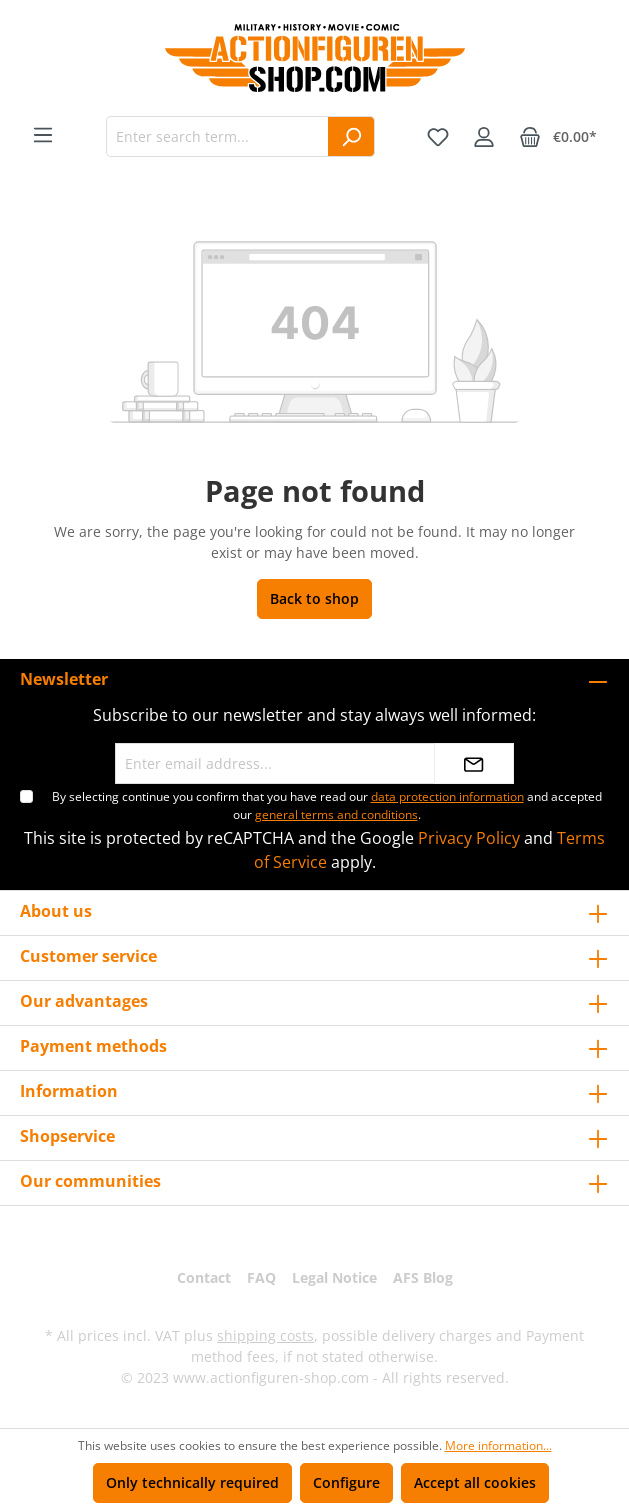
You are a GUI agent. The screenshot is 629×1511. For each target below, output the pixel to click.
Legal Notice (334, 1277)
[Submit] (474, 763)
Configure (346, 1482)
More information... (498, 1445)
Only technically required (192, 1482)
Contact (204, 1277)
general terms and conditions (336, 814)
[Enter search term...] (217, 136)
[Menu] (43, 135)
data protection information (447, 796)
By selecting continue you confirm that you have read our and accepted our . (327, 805)
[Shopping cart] (558, 137)
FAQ (261, 1277)
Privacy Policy (469, 838)
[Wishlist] (438, 137)
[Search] (351, 136)
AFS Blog (423, 1277)
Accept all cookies (475, 1482)
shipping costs (265, 1335)
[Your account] (484, 137)
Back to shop (314, 598)
